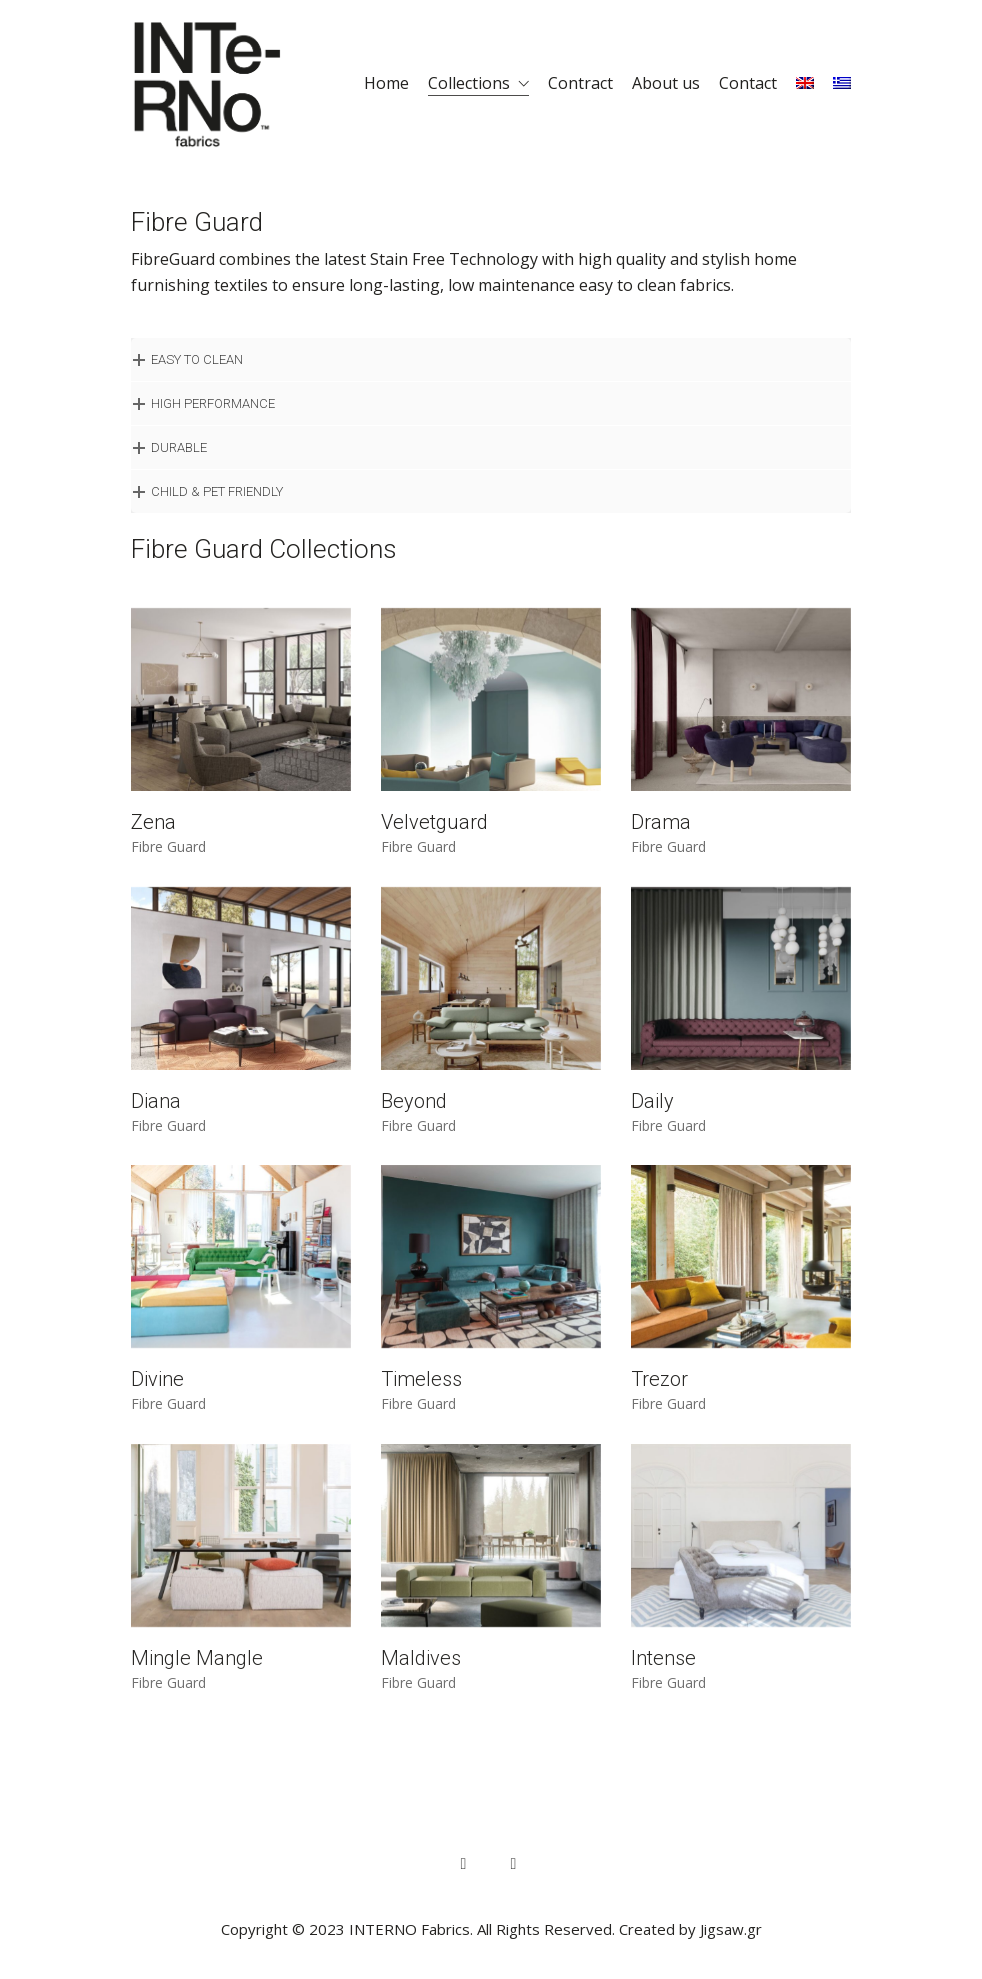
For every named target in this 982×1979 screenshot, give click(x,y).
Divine (157, 1379)
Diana (156, 1101)
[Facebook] (464, 1864)
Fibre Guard (168, 847)
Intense (663, 1658)
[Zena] (241, 699)
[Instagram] (514, 1864)
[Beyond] (491, 978)
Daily (652, 1101)
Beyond (414, 1101)
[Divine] (241, 1256)
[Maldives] (491, 1535)
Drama (661, 822)
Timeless (421, 1379)
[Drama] (741, 699)
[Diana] (241, 978)
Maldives (421, 1658)
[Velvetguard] (491, 699)
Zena (153, 822)
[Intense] (741, 1535)
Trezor (659, 1379)
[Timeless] (491, 1256)
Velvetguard (434, 822)
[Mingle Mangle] (241, 1535)
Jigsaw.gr (731, 1929)
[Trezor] (741, 1256)
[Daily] (741, 978)
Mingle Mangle (197, 1658)
